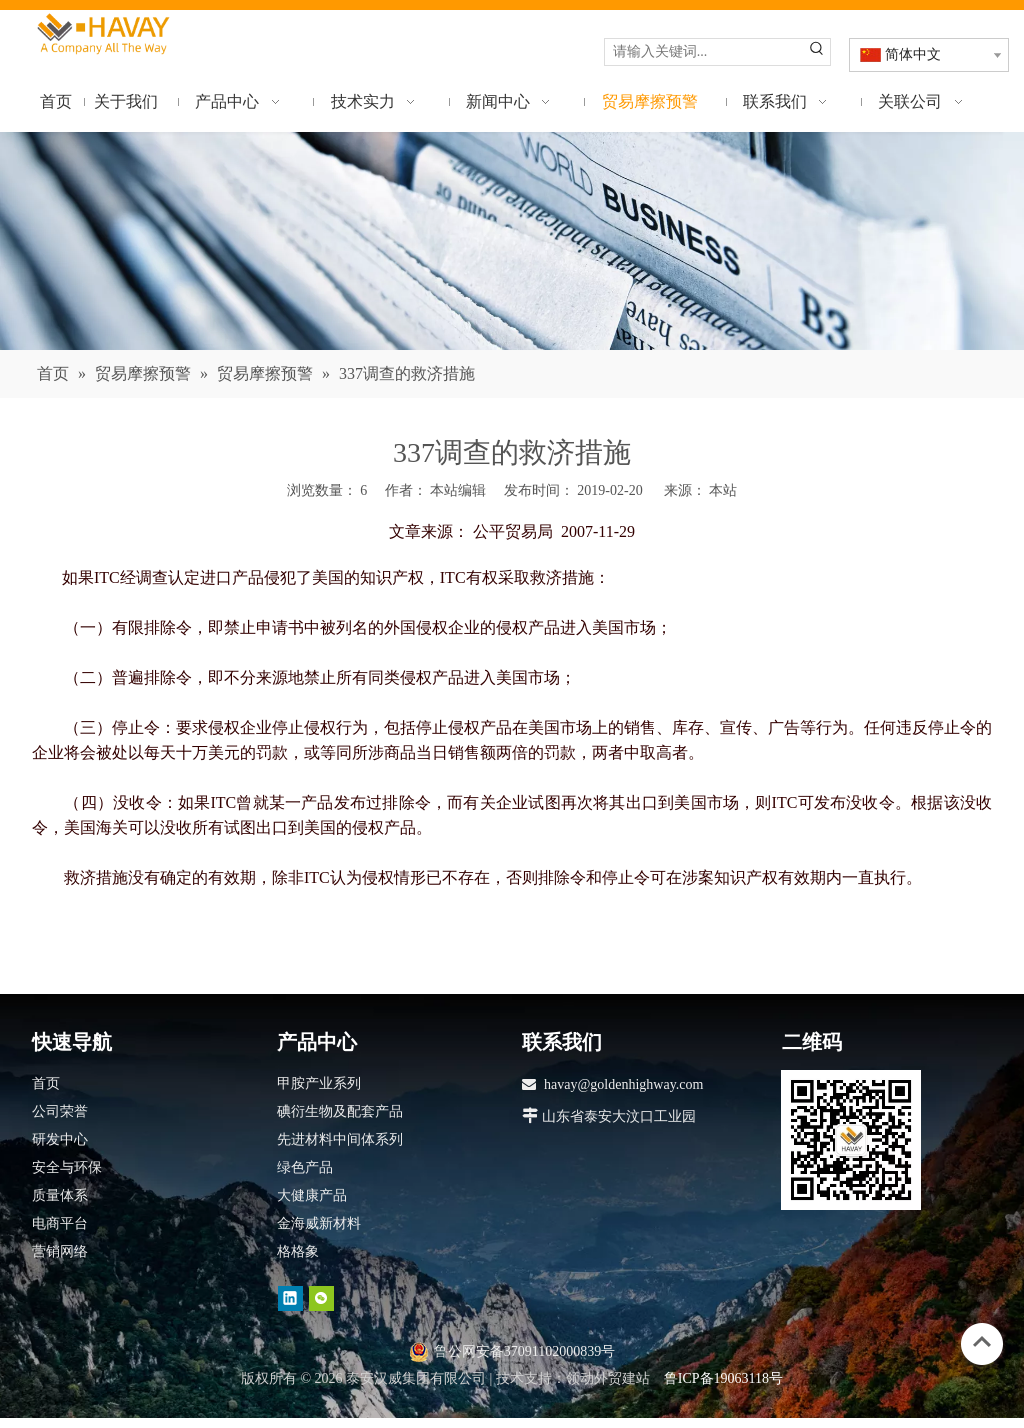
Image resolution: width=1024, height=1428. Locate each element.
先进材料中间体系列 (340, 1139)
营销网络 (60, 1251)
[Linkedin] (290, 1297)
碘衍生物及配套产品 (340, 1111)
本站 (723, 490)
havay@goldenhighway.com (623, 1084)
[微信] (321, 1297)
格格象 (298, 1251)
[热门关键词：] (817, 52)
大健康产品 (312, 1195)
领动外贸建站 (608, 1378)
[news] (512, 241)
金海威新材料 (319, 1223)
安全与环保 (67, 1167)
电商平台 (60, 1223)
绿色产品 (305, 1167)
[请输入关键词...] (704, 52)
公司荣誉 (60, 1111)
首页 (46, 1083)
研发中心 (60, 1139)
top (982, 1342)
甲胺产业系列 (319, 1083)
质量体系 (60, 1195)
